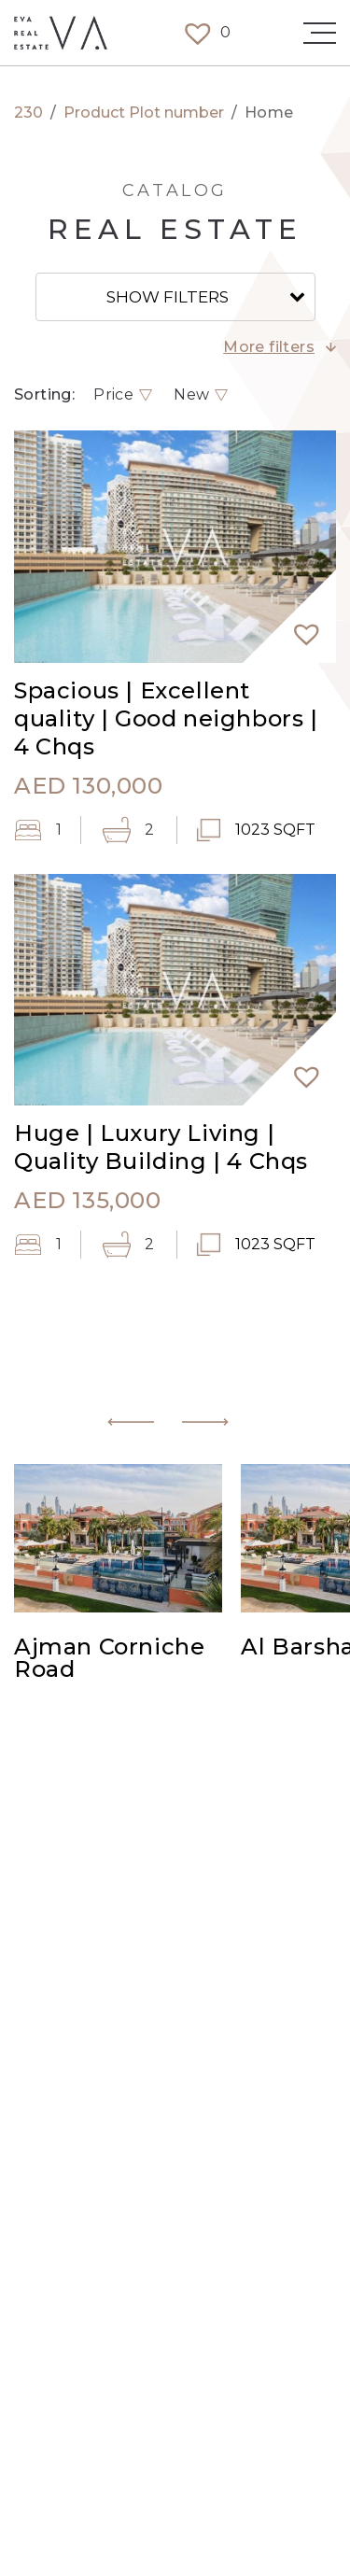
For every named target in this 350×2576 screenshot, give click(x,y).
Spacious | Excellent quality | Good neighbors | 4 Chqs (166, 718)
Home (269, 113)
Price (113, 394)
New (191, 394)
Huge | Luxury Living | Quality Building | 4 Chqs (161, 1147)
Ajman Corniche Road (109, 1659)
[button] (298, 625)
